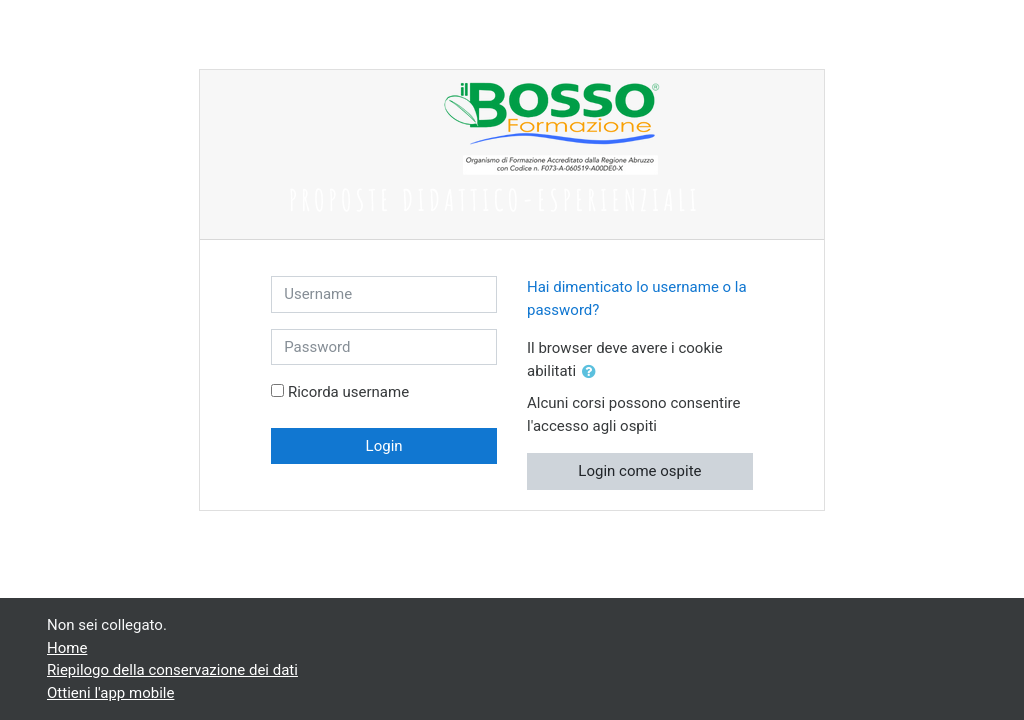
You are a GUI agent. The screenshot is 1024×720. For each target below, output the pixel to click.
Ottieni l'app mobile (110, 693)
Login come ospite (639, 471)
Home (67, 648)
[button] (593, 372)
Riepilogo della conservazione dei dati (172, 670)
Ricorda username (348, 392)
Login (384, 446)
